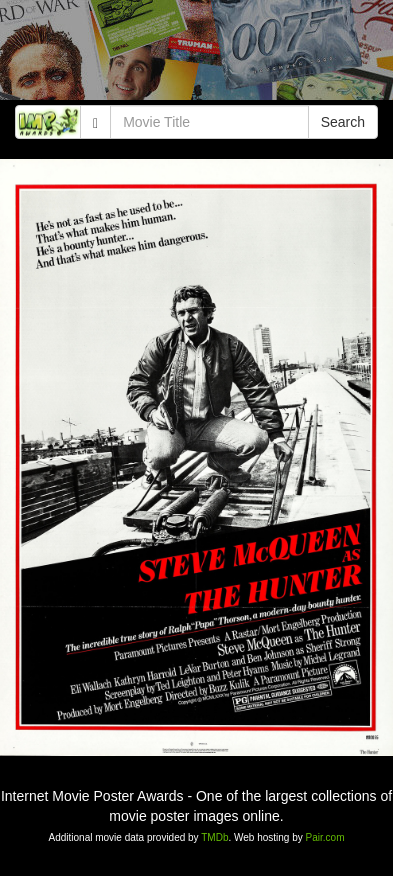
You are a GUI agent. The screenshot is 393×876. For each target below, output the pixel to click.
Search (343, 122)
